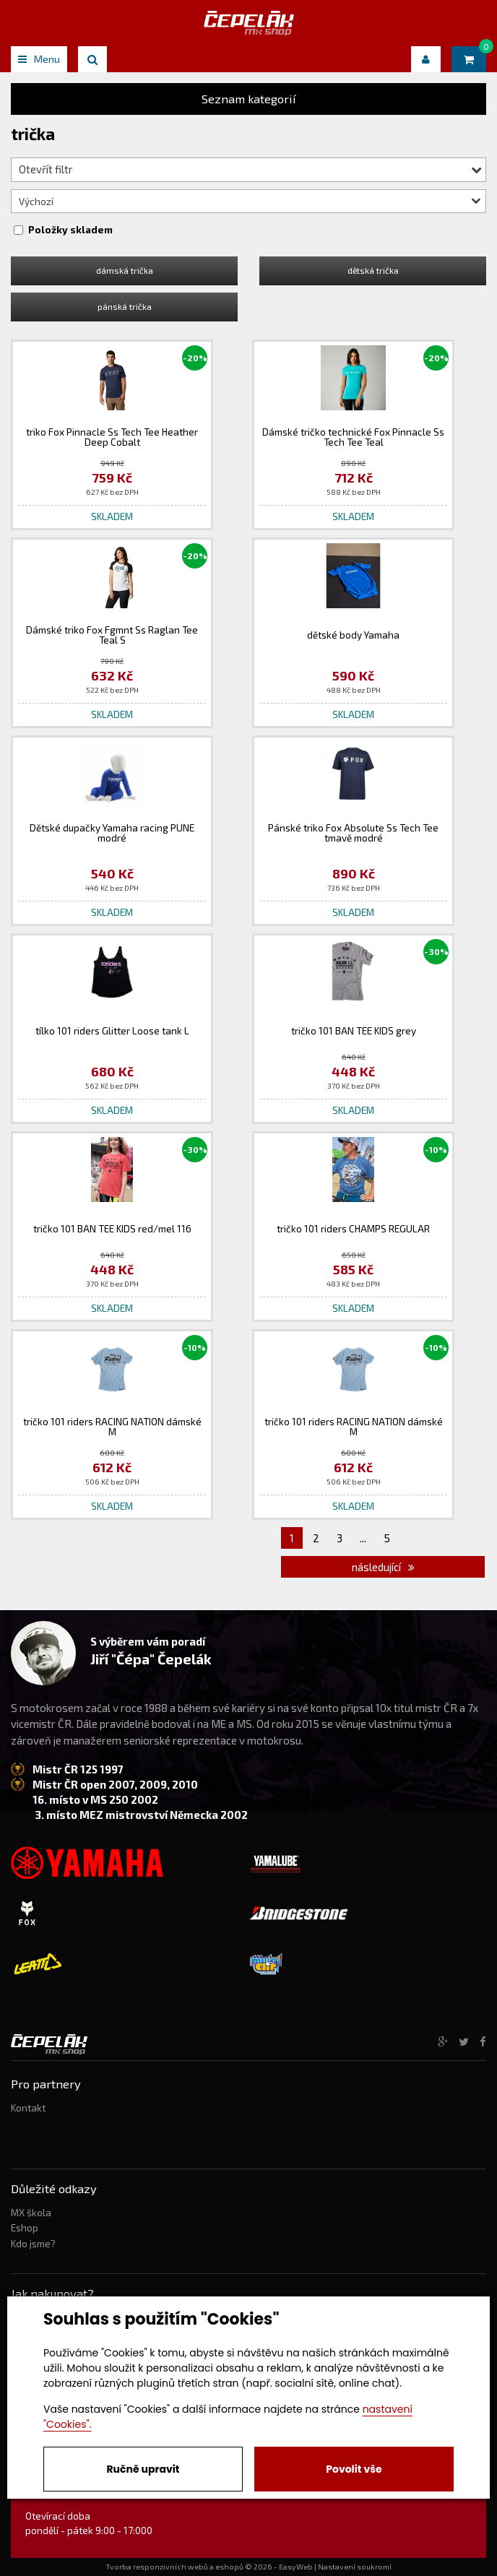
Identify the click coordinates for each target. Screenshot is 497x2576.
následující (383, 1566)
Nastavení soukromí (355, 2566)
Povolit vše (353, 2469)
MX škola (31, 2212)
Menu (39, 59)
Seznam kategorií (249, 98)
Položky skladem (70, 229)
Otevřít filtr (250, 169)
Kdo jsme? (33, 2243)
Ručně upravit (142, 2469)
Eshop (24, 2228)
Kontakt (28, 2108)
